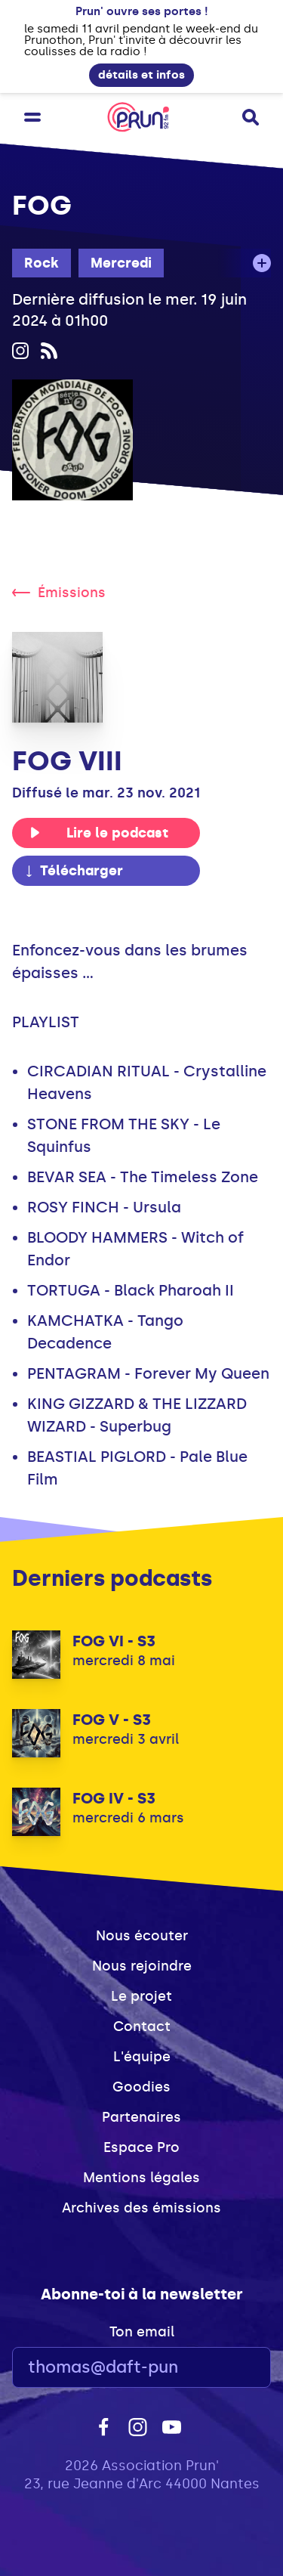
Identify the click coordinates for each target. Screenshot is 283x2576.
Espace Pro (141, 2147)
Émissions (59, 593)
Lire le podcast (98, 833)
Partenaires (141, 2117)
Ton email (141, 2332)
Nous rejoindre (142, 1966)
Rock (41, 263)
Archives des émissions (141, 2208)
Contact (142, 2026)
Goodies (141, 2087)
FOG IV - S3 (113, 1798)
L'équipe (142, 2056)
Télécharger (73, 870)
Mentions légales (141, 2177)
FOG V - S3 (111, 1720)
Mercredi (121, 263)
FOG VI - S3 (113, 1641)
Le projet (141, 1996)
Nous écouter (142, 1935)
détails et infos (141, 75)
